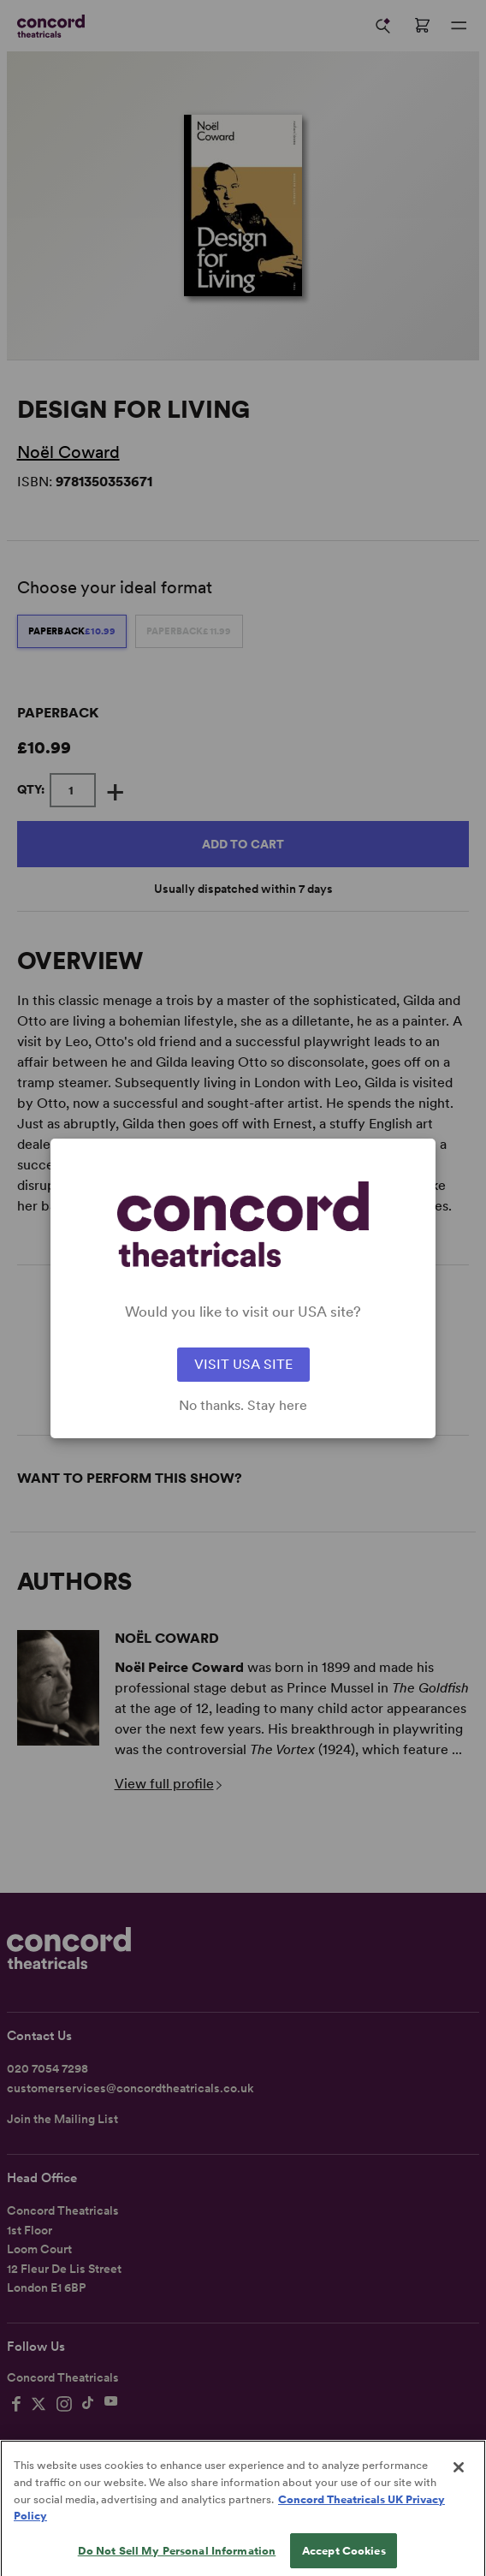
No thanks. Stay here (243, 1406)
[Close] (458, 2489)
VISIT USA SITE (243, 1364)
